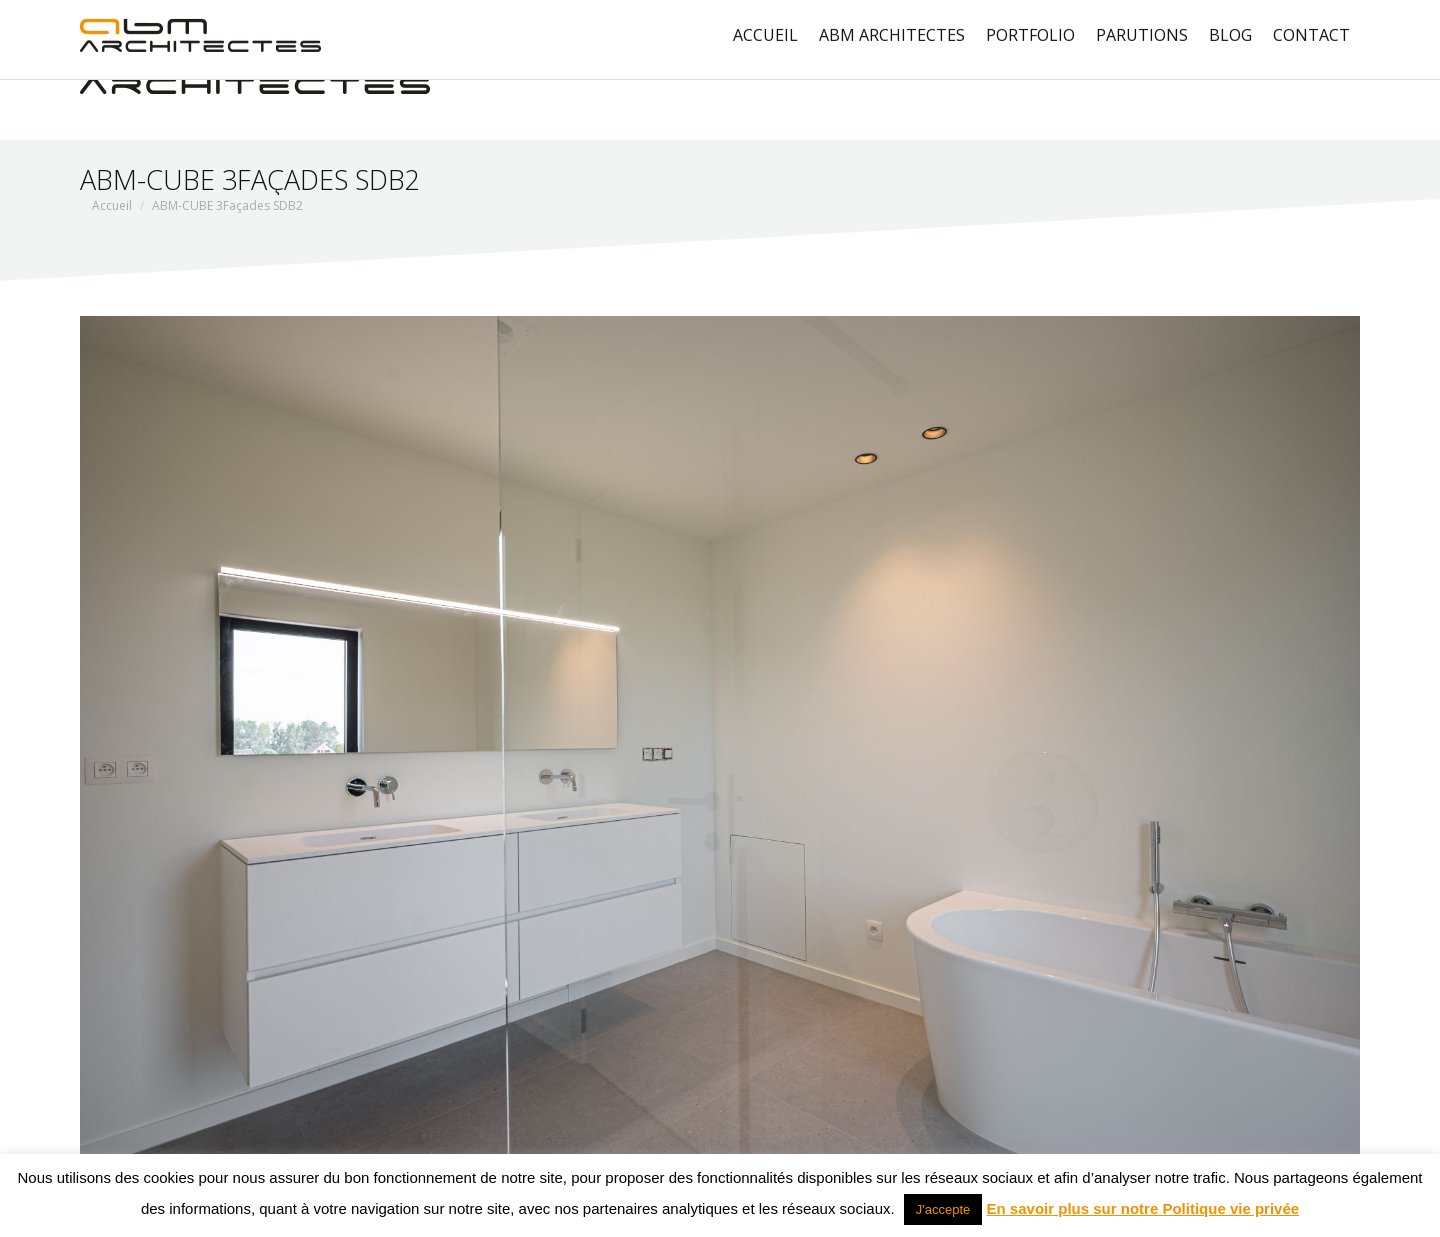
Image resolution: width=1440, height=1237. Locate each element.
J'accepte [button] (943, 1209)
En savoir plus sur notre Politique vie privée (1143, 1208)
